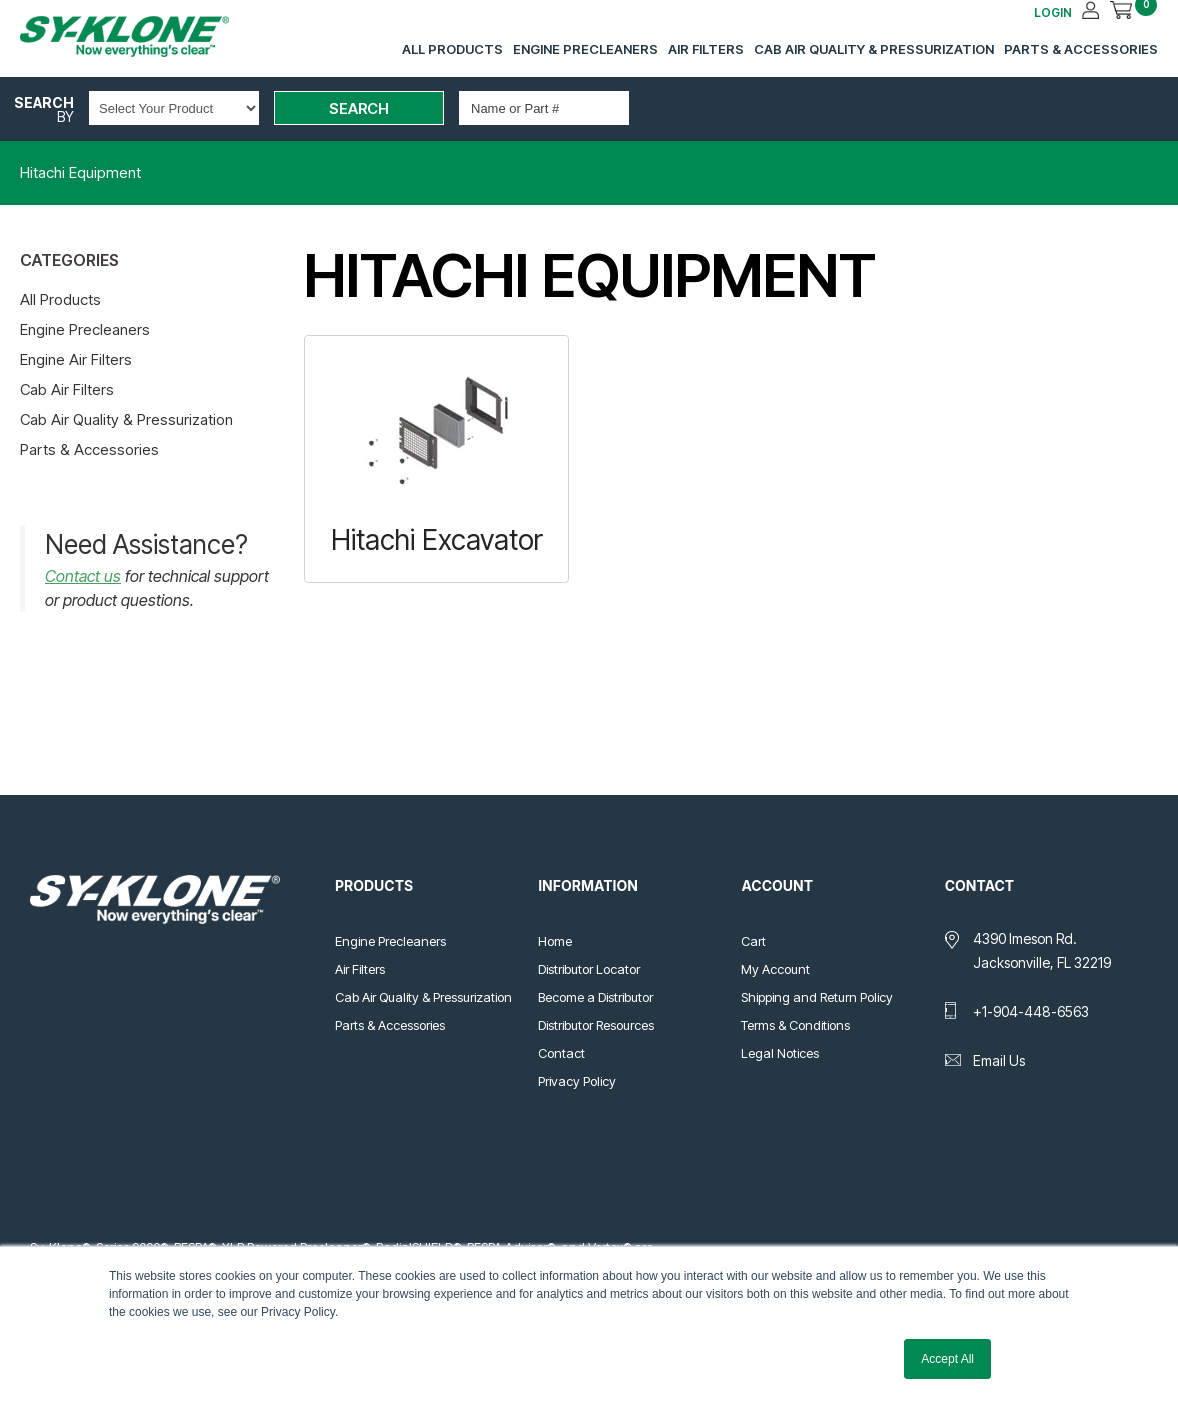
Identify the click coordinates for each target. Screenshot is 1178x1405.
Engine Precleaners (585, 49)
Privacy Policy (577, 1081)
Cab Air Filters (67, 389)
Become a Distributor (595, 997)
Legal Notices (780, 1053)
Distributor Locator (589, 969)
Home (555, 941)
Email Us (999, 1060)
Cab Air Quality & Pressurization (874, 49)
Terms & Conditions (795, 1025)
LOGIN (1053, 12)
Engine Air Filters (76, 359)
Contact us (83, 576)
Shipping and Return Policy (817, 997)
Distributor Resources (596, 1025)
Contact (561, 1053)
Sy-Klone (145, 36)
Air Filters (706, 49)
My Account (775, 969)
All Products (452, 49)
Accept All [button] (947, 1359)
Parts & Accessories (1081, 49)
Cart (753, 941)
